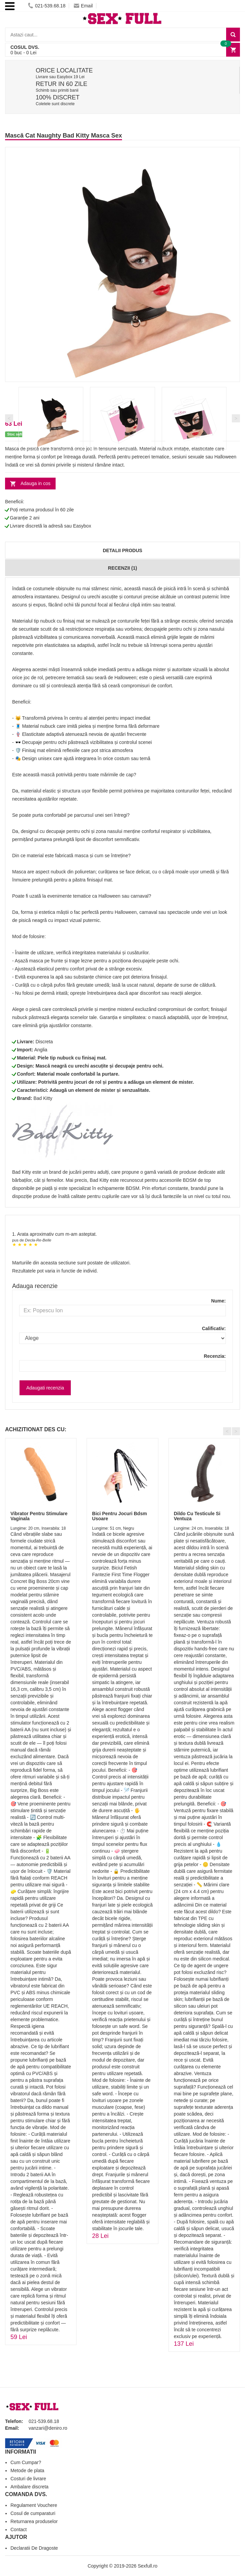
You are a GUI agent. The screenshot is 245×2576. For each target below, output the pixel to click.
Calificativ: (214, 1328)
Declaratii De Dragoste (34, 2548)
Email (83, 5)
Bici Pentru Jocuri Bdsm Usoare (119, 1516)
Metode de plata (27, 2470)
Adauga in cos (36, 483)
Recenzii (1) (122, 568)
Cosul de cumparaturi (32, 2513)
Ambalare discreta (29, 2486)
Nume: (218, 1301)
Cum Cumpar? (25, 2462)
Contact (18, 2529)
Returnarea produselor (34, 2521)
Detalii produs (122, 550)
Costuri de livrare (28, 2478)
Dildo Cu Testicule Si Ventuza (197, 1516)
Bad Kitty (42, 1098)
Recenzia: (215, 1356)
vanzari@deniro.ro (48, 2428)
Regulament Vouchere (33, 2505)
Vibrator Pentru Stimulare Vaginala (38, 1516)
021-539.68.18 (46, 5)
